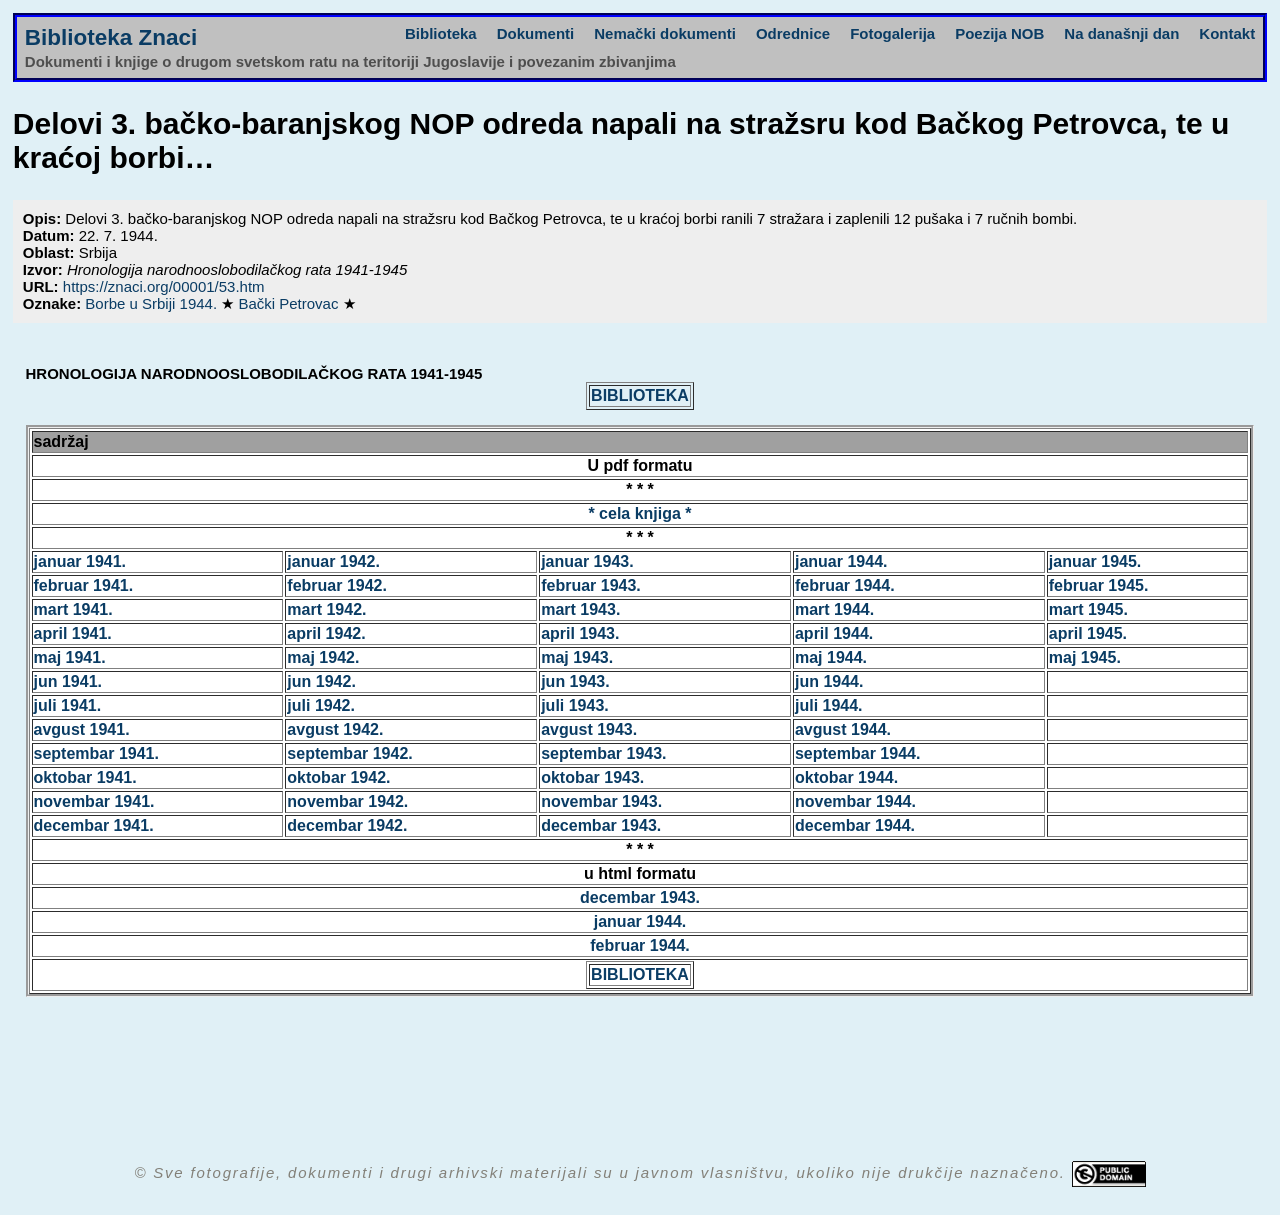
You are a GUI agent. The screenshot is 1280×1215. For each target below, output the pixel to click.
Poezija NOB (999, 33)
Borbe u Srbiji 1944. (153, 303)
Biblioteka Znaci (111, 37)
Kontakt (1227, 33)
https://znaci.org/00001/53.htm (164, 286)
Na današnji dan (1121, 33)
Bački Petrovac (290, 303)
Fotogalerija (892, 33)
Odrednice (793, 33)
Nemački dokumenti (665, 33)
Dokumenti (536, 33)
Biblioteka (441, 33)
